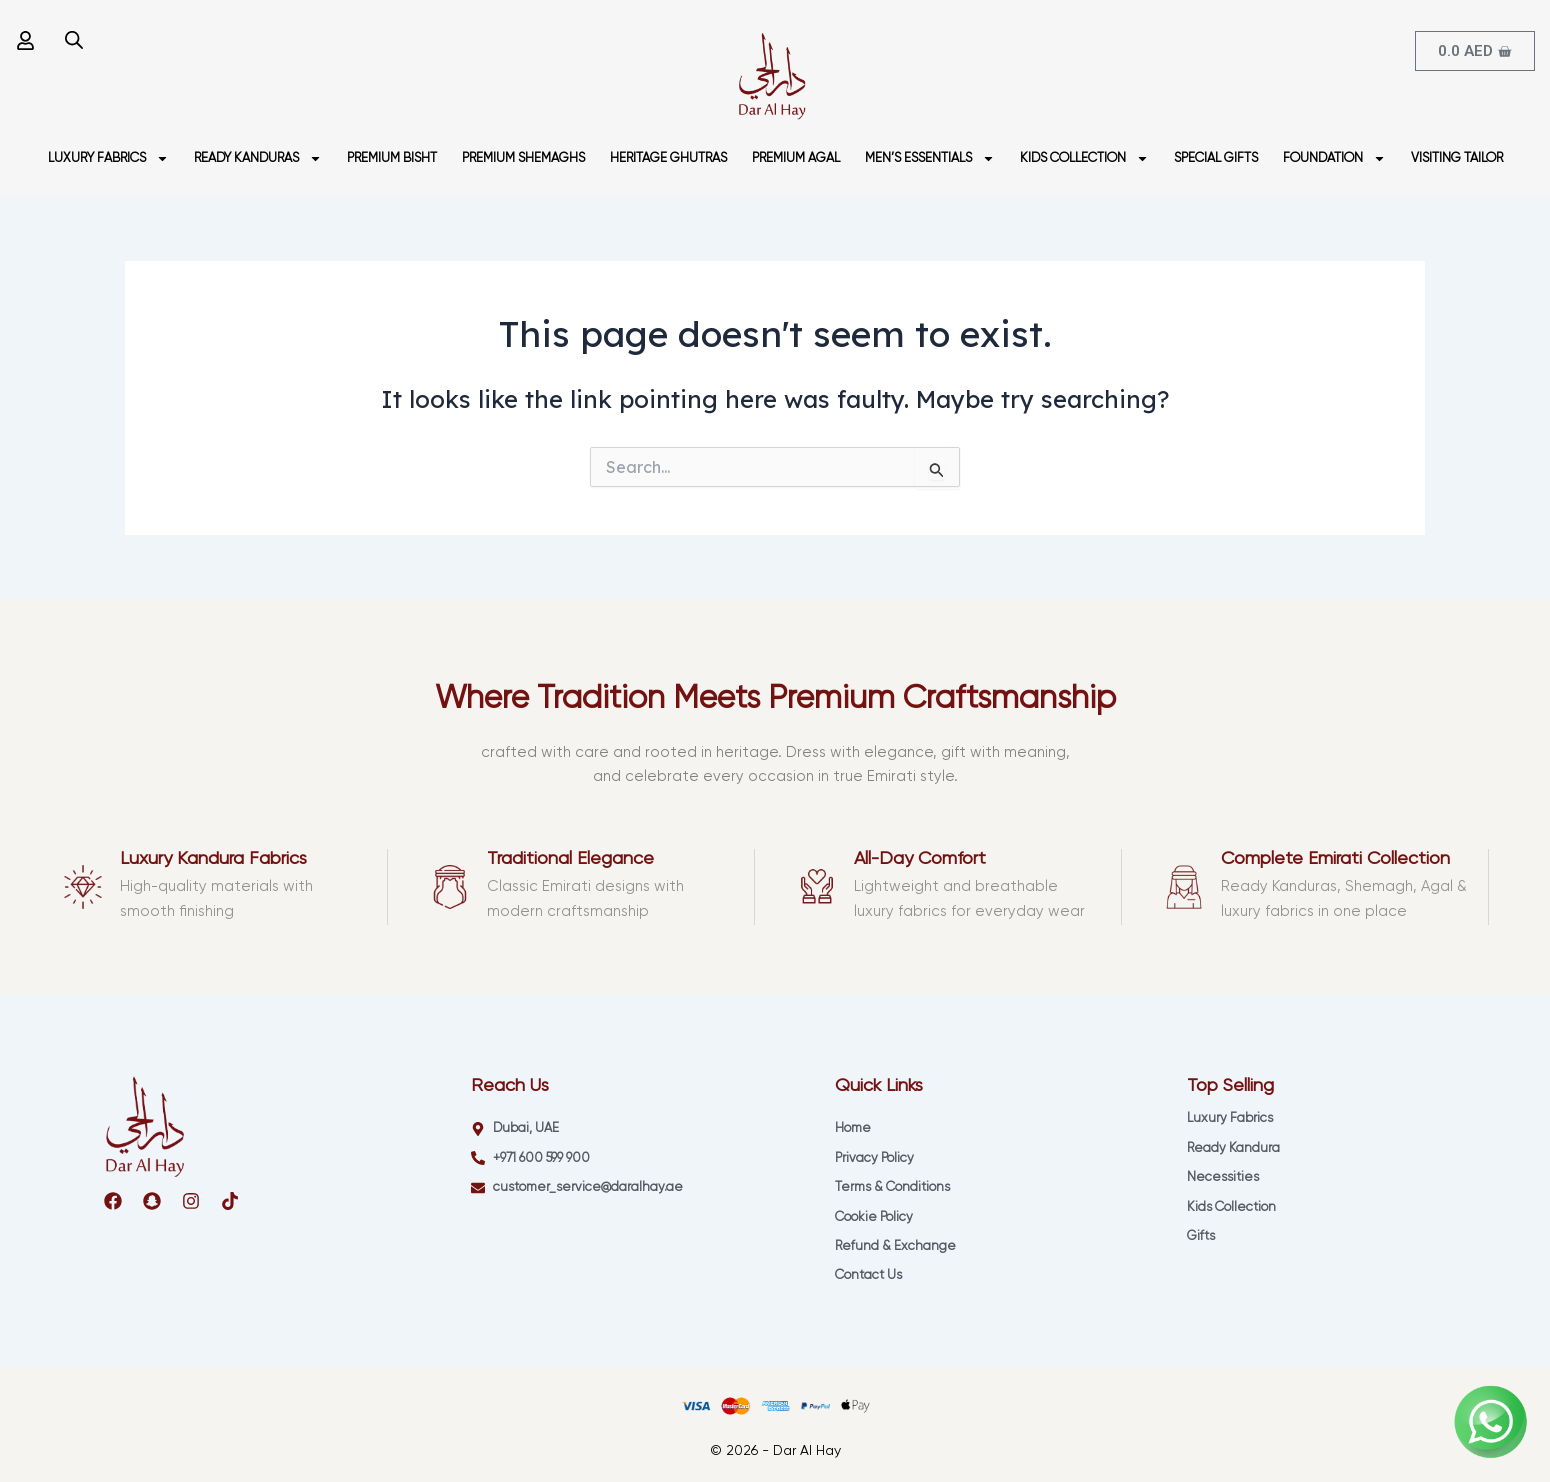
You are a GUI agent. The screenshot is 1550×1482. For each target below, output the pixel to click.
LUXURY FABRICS (108, 158)
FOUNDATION (1334, 158)
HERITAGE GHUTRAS (668, 158)
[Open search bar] (74, 39)
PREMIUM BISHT (392, 158)
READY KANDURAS (258, 158)
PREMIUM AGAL (796, 158)
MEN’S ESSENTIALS (930, 158)
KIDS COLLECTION (1084, 158)
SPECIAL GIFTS (1216, 158)
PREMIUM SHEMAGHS (523, 158)
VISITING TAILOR (1457, 158)
